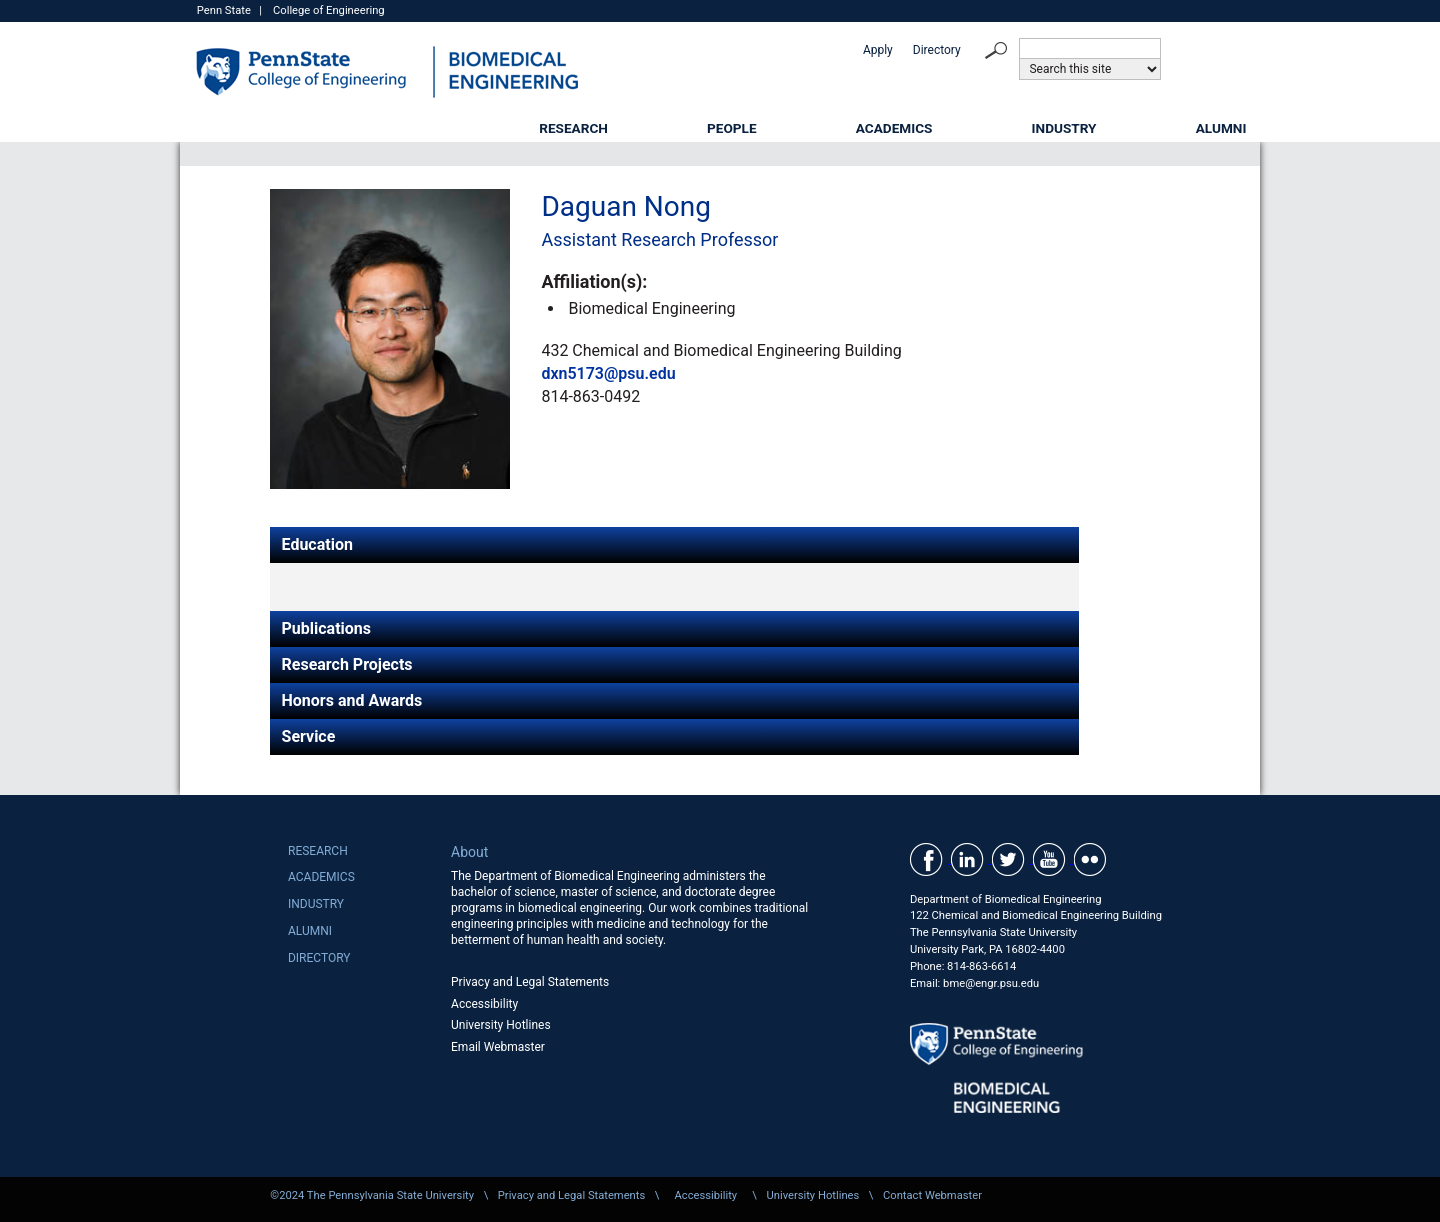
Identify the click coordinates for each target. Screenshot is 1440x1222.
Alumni (1221, 128)
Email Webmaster (498, 1047)
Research (573, 128)
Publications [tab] (327, 628)
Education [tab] (317, 544)
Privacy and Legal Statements (530, 982)
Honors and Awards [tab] (352, 700)
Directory (937, 50)
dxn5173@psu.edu (608, 373)
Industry (1064, 128)
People (732, 128)
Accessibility (484, 1004)
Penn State (224, 10)
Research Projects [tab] (347, 664)
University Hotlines (501, 1025)
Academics (894, 128)
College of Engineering (329, 10)
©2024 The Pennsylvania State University (372, 1195)
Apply (878, 50)
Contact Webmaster (932, 1195)
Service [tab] (309, 736)
